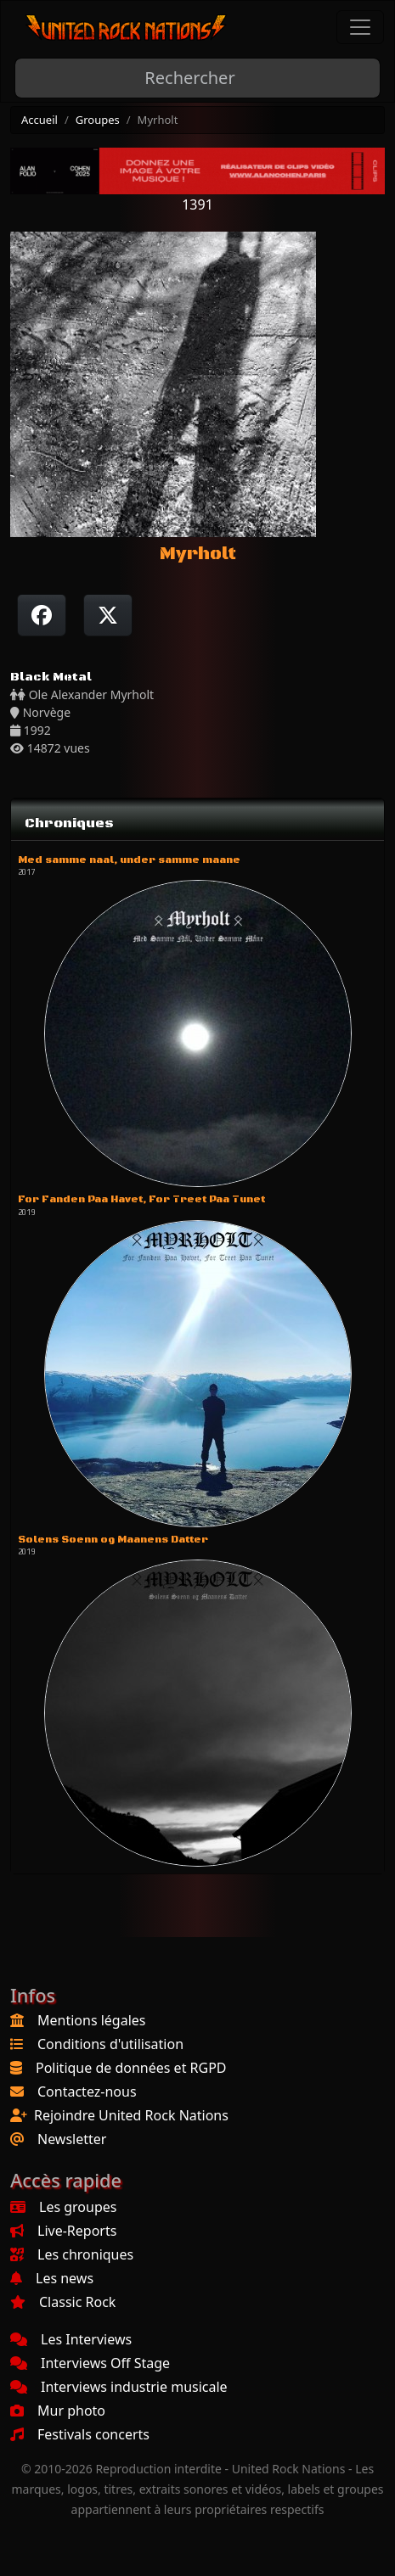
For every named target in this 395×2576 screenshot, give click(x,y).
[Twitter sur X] (108, 615)
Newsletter (71, 2139)
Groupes (98, 119)
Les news (51, 2278)
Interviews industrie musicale (119, 2386)
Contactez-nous (87, 2091)
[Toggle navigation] (360, 27)
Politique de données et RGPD (131, 2067)
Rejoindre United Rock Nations (131, 2115)
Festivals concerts (80, 2434)
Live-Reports (63, 2230)
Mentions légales (91, 2020)
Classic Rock (63, 2302)
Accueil (39, 119)
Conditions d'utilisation (110, 2044)
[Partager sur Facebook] (41, 615)
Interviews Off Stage (90, 2363)
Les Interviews (71, 2339)
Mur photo (57, 2410)
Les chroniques (71, 2254)
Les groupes (63, 2207)
